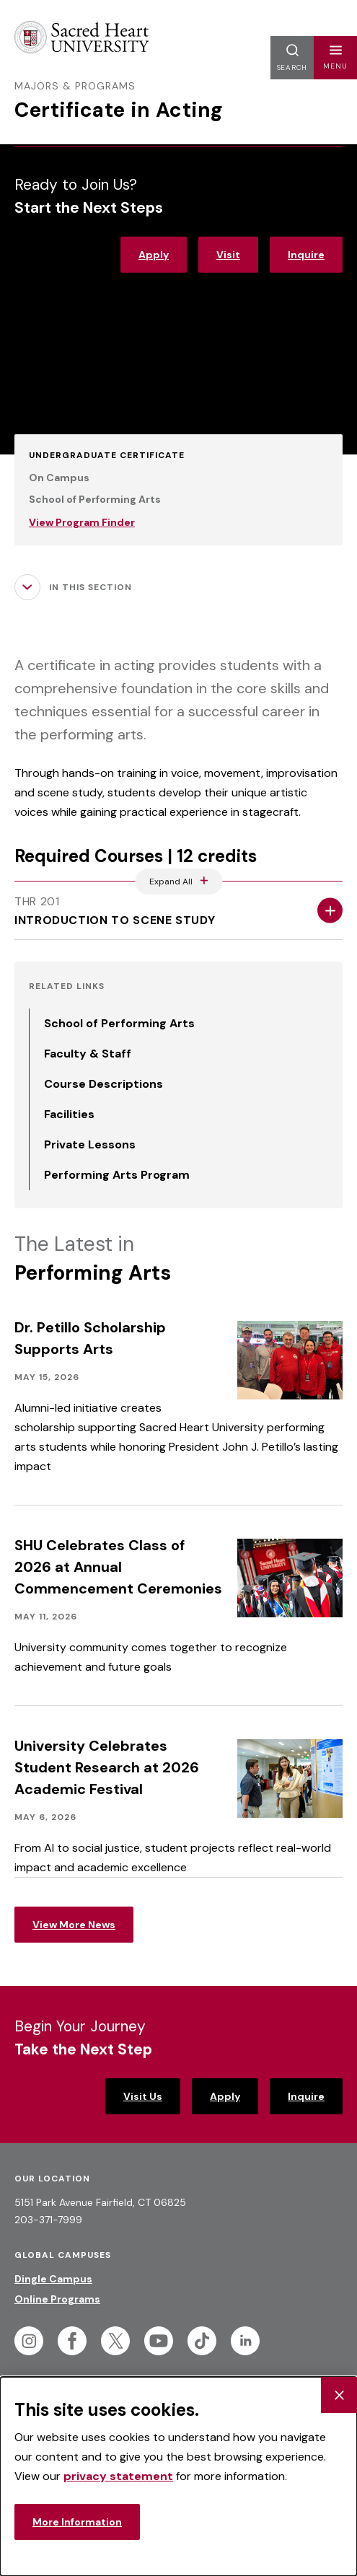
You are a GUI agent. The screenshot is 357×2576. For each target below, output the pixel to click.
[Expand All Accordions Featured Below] (178, 881)
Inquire (306, 254)
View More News (73, 1924)
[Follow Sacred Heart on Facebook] (72, 2341)
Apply (153, 254)
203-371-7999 (48, 2219)
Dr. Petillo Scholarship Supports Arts (90, 1338)
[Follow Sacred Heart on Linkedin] (245, 2341)
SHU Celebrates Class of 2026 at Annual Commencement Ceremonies (118, 1567)
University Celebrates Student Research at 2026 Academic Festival (106, 1767)
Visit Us (142, 2096)
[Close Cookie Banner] (339, 2395)
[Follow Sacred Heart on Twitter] (115, 2341)
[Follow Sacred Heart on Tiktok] (202, 2341)
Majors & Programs (75, 85)
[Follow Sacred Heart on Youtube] (158, 2341)
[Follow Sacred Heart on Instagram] (29, 2341)
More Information (77, 2521)
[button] (335, 57)
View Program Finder (82, 522)
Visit (228, 254)
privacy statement (118, 2476)
